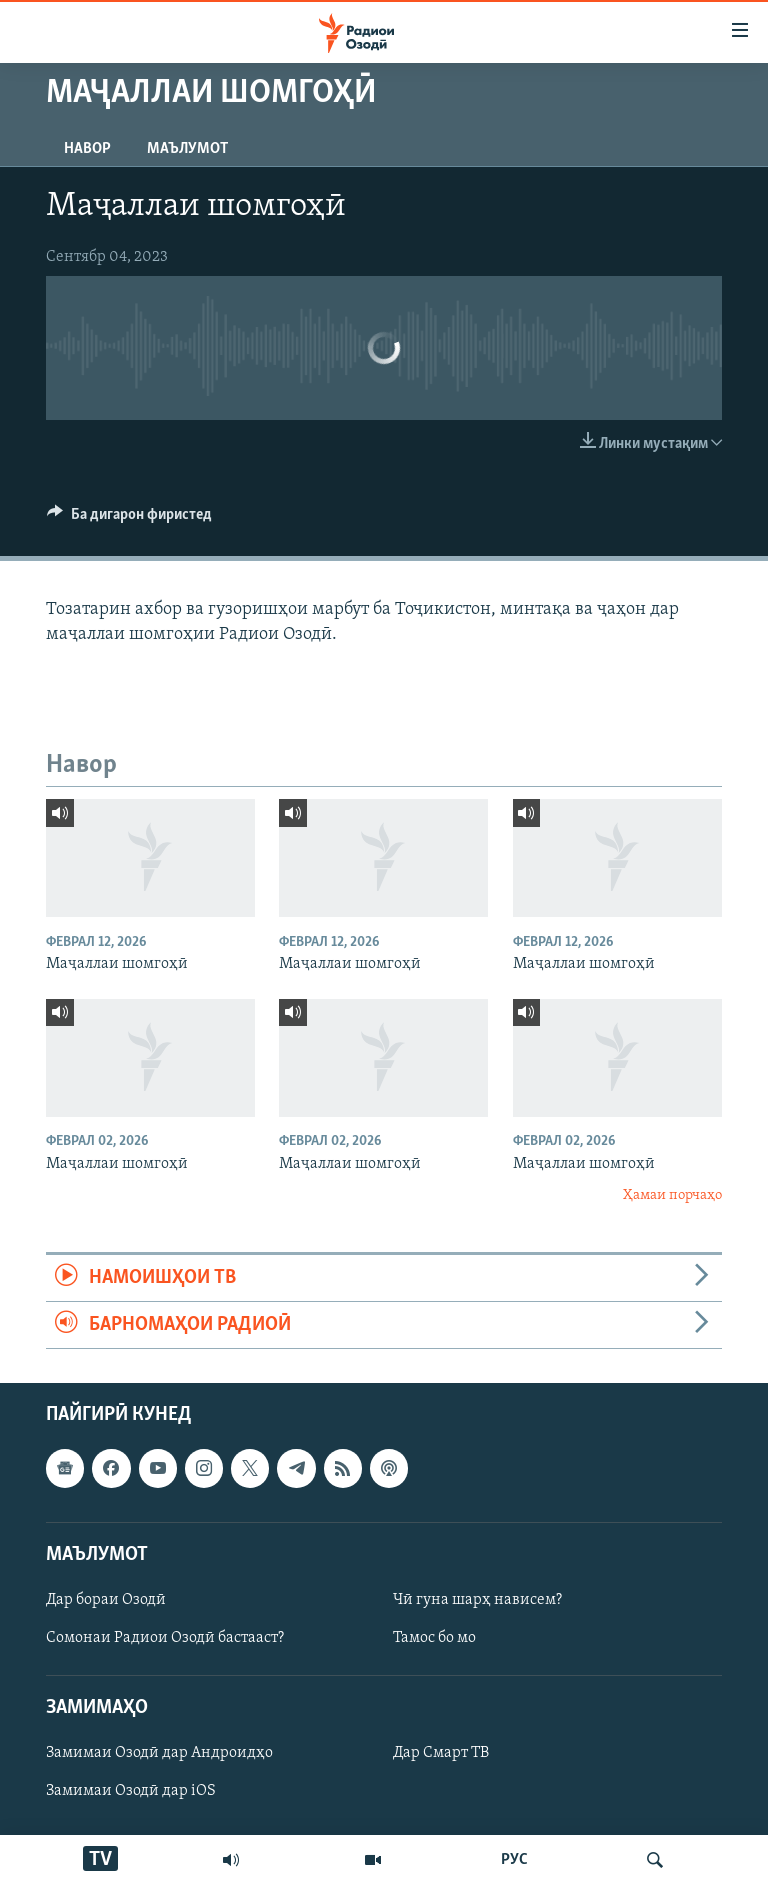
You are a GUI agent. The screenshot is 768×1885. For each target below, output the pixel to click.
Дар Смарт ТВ (441, 1754)
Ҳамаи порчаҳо (672, 1195)
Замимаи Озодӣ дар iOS (131, 1792)
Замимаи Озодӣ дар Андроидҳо (159, 1754)
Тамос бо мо (434, 1638)
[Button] (129, 519)
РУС (514, 1860)
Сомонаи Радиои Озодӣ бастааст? (165, 1638)
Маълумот (187, 149)
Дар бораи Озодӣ (106, 1600)
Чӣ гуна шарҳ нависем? (477, 1600)
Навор (87, 149)
